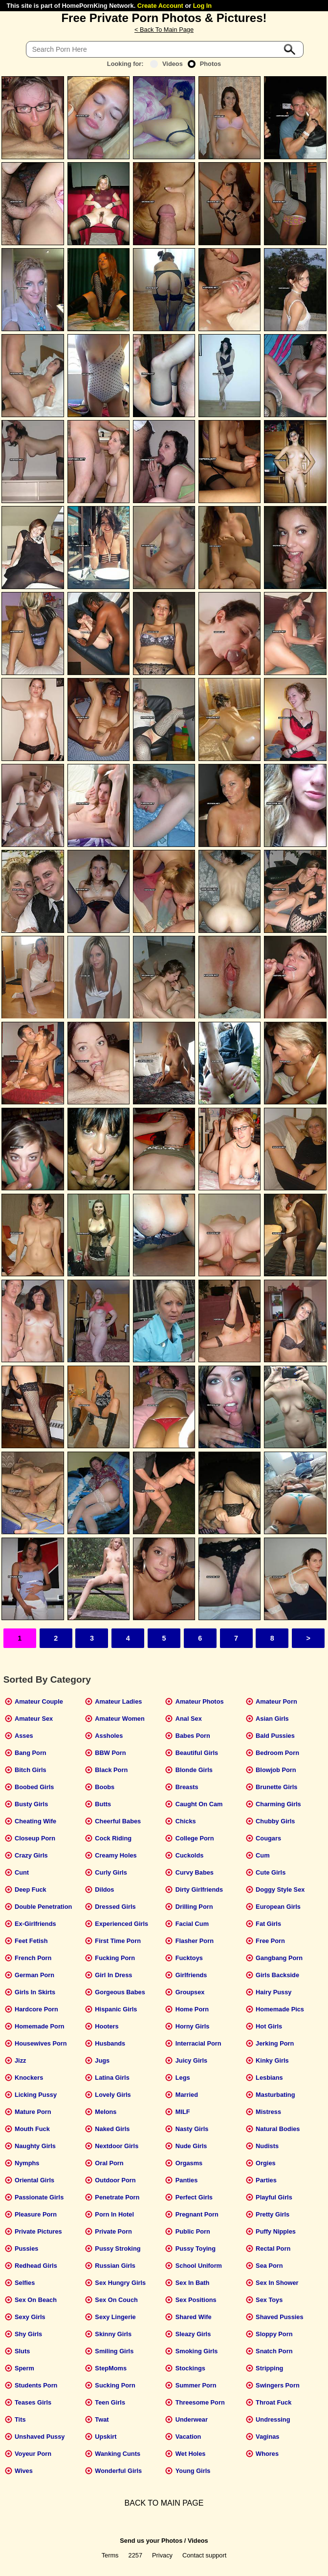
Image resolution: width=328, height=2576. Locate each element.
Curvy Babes (194, 1872)
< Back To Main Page (164, 29)
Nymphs (27, 2163)
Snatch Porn (274, 2351)
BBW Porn (110, 1752)
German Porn (34, 1975)
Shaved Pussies (279, 2317)
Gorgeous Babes (120, 1992)
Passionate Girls (39, 2197)
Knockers (29, 2077)
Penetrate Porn (117, 2197)
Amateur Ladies (118, 1701)
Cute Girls (270, 1872)
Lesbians (269, 2077)
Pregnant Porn (197, 2214)
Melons (105, 2111)
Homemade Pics (280, 2009)
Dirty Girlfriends (199, 1889)
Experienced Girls (121, 1923)
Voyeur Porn (33, 2453)
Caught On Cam (199, 1804)
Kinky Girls (272, 2060)
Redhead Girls (36, 2265)
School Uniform (198, 2265)
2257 (135, 2555)
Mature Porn (33, 2111)
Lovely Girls (113, 2094)
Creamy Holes (115, 1855)
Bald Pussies (275, 1735)
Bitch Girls (30, 1770)
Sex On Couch (116, 2299)
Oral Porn (109, 2163)
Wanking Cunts (117, 2453)
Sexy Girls (30, 2317)
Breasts (186, 1787)
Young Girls (193, 2470)
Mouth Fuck (32, 2129)
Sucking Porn (115, 2385)
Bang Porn (30, 1752)
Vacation (188, 2436)
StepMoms (111, 2368)
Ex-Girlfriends (35, 1923)
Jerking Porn (275, 2043)
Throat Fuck (273, 2402)
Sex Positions (196, 2299)
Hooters (106, 2026)
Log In (202, 5)
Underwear (191, 2419)
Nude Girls (191, 2146)
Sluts (22, 2351)
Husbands (110, 2043)
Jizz (20, 2060)
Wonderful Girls (118, 2470)
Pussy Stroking (117, 2248)
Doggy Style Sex (280, 1889)
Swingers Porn (278, 2385)
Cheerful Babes (118, 1821)
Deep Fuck (30, 1889)
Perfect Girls (194, 2197)
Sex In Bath (192, 2282)
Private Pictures (38, 2231)
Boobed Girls (34, 1787)
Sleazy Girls (193, 2334)
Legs (182, 2077)
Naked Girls (112, 2129)
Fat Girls (268, 1923)
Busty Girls (31, 1804)
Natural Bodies (278, 2129)
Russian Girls (115, 2265)
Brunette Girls (276, 1787)
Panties (186, 2180)
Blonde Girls (194, 1770)
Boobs (104, 1787)
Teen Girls (110, 2402)
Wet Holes (190, 2453)
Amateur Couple (39, 1701)
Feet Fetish (31, 1940)
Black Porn (111, 1770)
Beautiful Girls (196, 1752)
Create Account (160, 5)
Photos (204, 63)
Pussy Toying (195, 2248)
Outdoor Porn (115, 2180)
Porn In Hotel (114, 2214)
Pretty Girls (272, 2214)
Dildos (104, 1889)
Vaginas (267, 2436)
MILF (182, 2111)
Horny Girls (192, 2026)
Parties (266, 2180)
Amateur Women (119, 1718)
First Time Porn (118, 1940)
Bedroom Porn (277, 1752)
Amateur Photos (199, 1701)
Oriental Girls (34, 2180)
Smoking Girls (196, 2351)
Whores (267, 2453)
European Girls (278, 1906)
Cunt (22, 1872)
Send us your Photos (151, 2540)
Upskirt (105, 2436)
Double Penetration (43, 1906)
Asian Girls (272, 1718)
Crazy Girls (31, 1855)
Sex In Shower (277, 2282)
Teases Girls (33, 2402)
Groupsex (190, 1992)
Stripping (269, 2368)
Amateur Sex (34, 1718)
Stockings (190, 2368)
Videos (166, 63)
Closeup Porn (35, 1838)
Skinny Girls (113, 2334)
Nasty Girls (192, 2129)
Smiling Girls (114, 2351)
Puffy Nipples (276, 2231)
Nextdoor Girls (116, 2146)
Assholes (109, 1735)
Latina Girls (112, 2077)
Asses (24, 1735)
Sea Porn (269, 2265)
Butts (103, 1804)
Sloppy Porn (274, 2334)
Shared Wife (193, 2317)
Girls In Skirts (35, 1992)
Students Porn (36, 2385)
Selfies (25, 2282)
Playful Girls (274, 2197)
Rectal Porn (273, 2248)
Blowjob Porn (276, 1770)
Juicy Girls (191, 2060)
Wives (24, 2470)
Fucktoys (189, 1958)
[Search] (165, 49)
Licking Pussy (36, 2094)
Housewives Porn (41, 2043)
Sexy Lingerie (115, 2317)
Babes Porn (192, 1735)
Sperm (24, 2368)
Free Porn (270, 1940)
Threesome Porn (200, 2402)
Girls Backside (277, 1975)
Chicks (185, 1821)
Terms (110, 2555)
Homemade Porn (40, 2026)
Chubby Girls (275, 1821)
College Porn (194, 1838)
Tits (20, 2419)
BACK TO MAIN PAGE (164, 2503)
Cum (262, 1855)
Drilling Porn (194, 1906)
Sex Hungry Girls (120, 2282)
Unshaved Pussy (40, 2436)
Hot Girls (269, 2026)
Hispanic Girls (116, 2009)
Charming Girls (278, 1804)
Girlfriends (191, 1975)
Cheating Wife (35, 1821)
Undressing (273, 2419)
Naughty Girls (35, 2146)
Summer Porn (196, 2385)
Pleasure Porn (36, 2214)
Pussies (26, 2248)
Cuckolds (189, 1855)
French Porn (33, 1958)
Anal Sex (188, 1718)
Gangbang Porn (279, 1958)
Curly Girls (111, 1872)
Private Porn (113, 2231)
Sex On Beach (36, 2299)
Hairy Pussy (273, 1992)
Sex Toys (269, 2299)
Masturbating (275, 2094)
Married (186, 2094)
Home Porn (192, 2009)
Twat (102, 2419)
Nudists (267, 2146)
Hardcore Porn (36, 2009)
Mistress (268, 2111)
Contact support (204, 2555)
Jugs (102, 2060)
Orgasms (188, 2163)
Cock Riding (113, 1838)
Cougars (268, 1838)
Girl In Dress (113, 1975)
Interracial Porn (198, 2043)
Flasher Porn (194, 1940)
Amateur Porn (276, 1701)
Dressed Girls (115, 1906)
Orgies (266, 2163)
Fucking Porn (115, 1958)
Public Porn (192, 2231)
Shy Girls (28, 2334)
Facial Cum (192, 1923)
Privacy (162, 2555)
